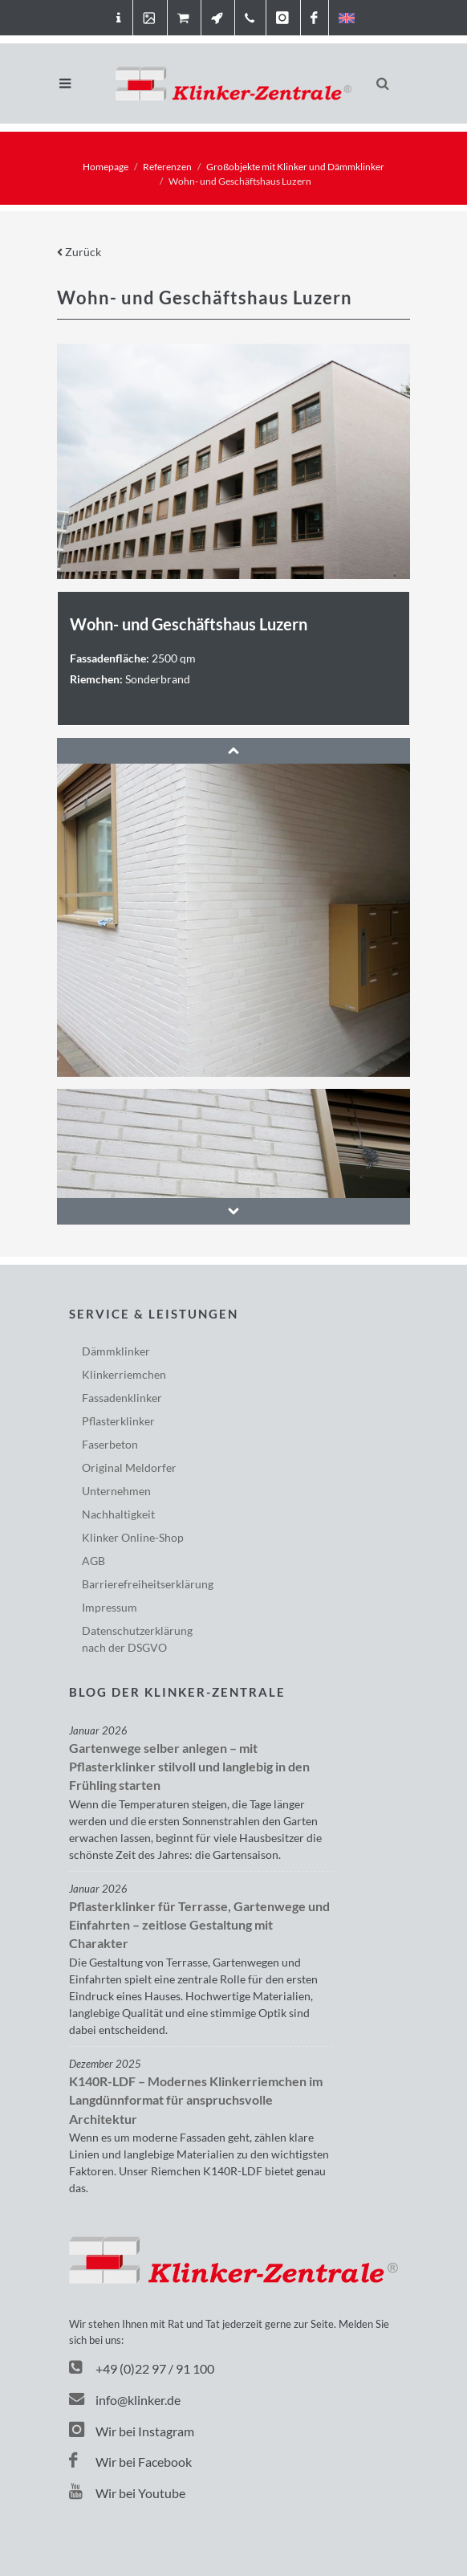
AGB (93, 1560)
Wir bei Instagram (131, 2431)
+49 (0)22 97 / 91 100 (154, 2368)
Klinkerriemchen (124, 1374)
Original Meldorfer (129, 1467)
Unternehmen (116, 1491)
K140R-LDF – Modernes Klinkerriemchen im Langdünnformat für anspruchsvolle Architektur (196, 2100)
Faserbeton (110, 1444)
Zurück (79, 252)
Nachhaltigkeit (118, 1514)
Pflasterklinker (118, 1421)
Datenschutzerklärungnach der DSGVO (137, 1639)
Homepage (105, 167)
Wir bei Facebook (130, 2461)
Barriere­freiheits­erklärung (147, 1584)
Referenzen (167, 167)
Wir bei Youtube (127, 2493)
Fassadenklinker (122, 1397)
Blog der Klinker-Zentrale (177, 1692)
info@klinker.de (125, 2399)
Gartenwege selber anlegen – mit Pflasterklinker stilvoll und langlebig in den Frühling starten (189, 1767)
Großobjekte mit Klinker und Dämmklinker (295, 167)
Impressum (109, 1607)
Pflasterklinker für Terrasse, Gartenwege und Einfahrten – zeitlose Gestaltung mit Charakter (199, 1925)
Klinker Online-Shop (133, 1537)
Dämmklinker (116, 1351)
